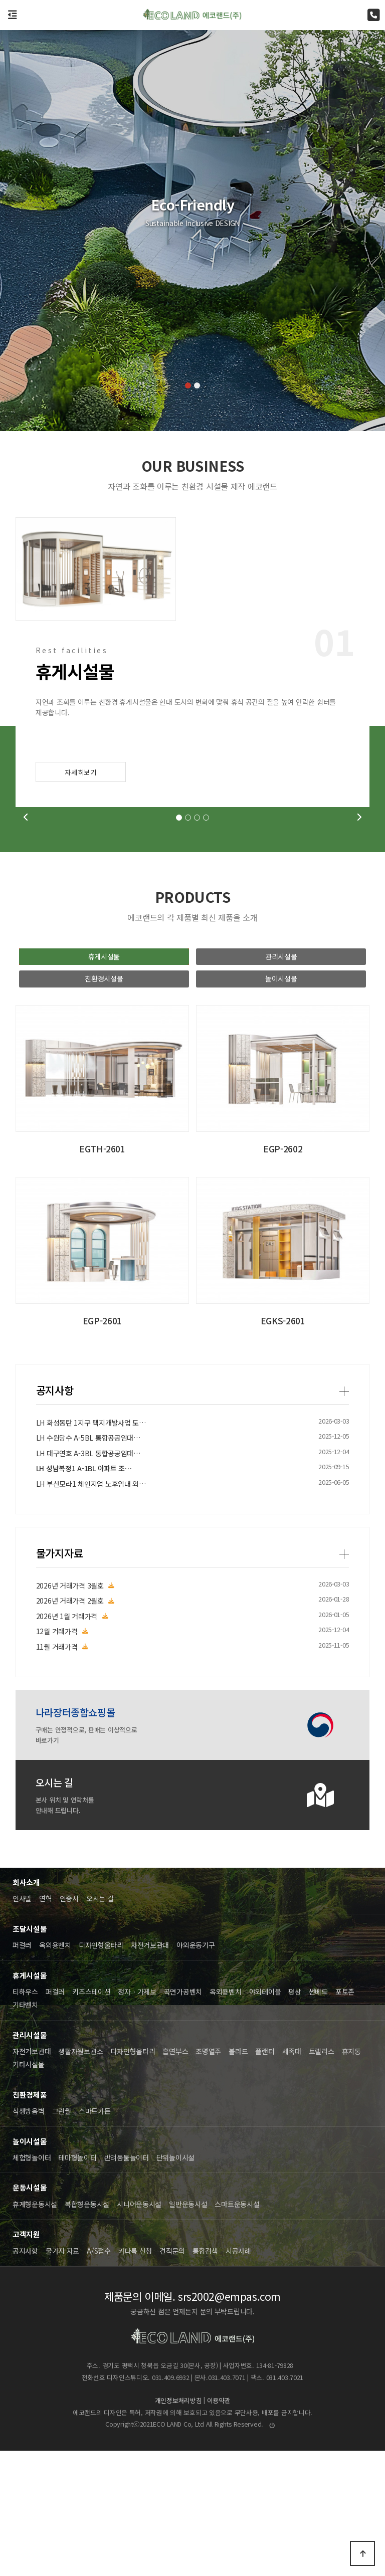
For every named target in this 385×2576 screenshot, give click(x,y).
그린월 (61, 2236)
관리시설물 (281, 1082)
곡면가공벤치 (183, 2117)
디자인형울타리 (101, 2070)
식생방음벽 (29, 2236)
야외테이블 (265, 2117)
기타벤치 (25, 2130)
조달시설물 (30, 2054)
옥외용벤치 (55, 2070)
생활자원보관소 (80, 2176)
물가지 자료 (62, 2375)
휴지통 (351, 2176)
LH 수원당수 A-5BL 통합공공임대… (88, 1918)
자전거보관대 (150, 2070)
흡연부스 (175, 2176)
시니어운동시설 (139, 2329)
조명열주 (208, 2176)
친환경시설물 (104, 1104)
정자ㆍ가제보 (137, 2117)
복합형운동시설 (87, 2329)
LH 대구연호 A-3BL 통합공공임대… (88, 1933)
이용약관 (219, 2525)
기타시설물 (29, 2190)
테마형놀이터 (77, 2283)
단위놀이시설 (175, 2283)
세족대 (291, 2176)
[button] (188, 385)
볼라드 (238, 2176)
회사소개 (26, 2007)
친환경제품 (30, 2220)
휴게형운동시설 (35, 2329)
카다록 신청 (135, 2375)
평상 (294, 2117)
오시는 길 (100, 2024)
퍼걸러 (22, 2070)
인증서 (69, 2024)
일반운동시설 (188, 2329)
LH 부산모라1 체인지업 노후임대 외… (91, 1964)
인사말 (22, 2024)
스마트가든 (95, 2236)
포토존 (344, 2117)
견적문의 (172, 2375)
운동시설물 (30, 2312)
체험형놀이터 (32, 2283)
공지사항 (55, 1870)
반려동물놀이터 (126, 2283)
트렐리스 (321, 2176)
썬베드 (318, 2117)
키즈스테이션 (91, 2117)
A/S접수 (99, 2375)
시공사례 (238, 2375)
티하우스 (25, 2117)
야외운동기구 (195, 2070)
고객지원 (26, 2359)
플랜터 (264, 2176)
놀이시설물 (281, 1104)
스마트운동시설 (237, 2329)
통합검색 (205, 2375)
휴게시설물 (104, 1082)
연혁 (45, 2024)
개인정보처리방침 (178, 2525)
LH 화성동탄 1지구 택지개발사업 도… (91, 1903)
